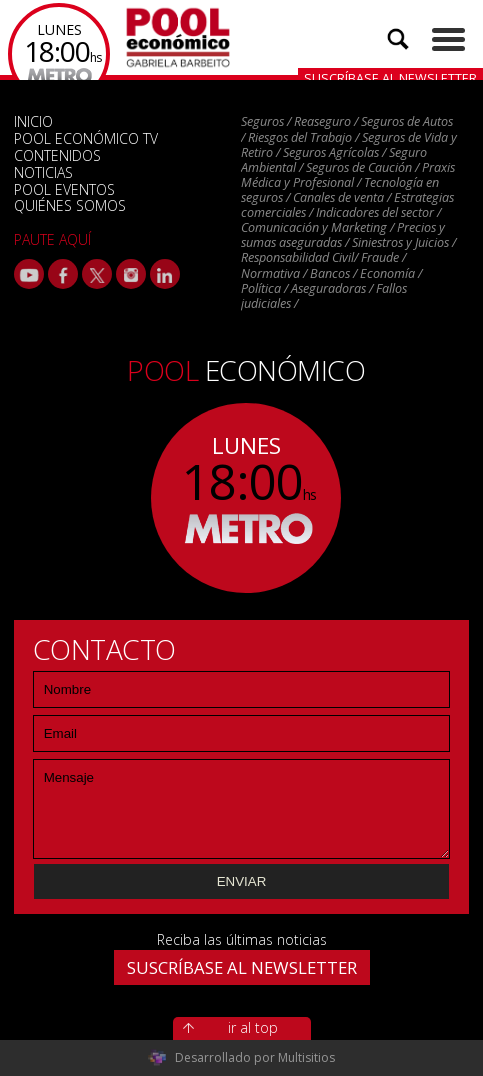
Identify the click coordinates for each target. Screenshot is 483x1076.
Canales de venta (338, 197)
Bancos (330, 273)
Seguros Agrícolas (331, 152)
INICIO (33, 121)
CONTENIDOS (57, 155)
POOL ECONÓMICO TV (86, 138)
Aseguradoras (328, 288)
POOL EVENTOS (64, 189)
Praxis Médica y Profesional (348, 175)
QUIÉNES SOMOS (70, 205)
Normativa (270, 273)
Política (261, 288)
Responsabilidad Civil (297, 257)
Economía (387, 273)
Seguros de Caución (359, 167)
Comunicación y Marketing (314, 227)
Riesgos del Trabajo (300, 137)
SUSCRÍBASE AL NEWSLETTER (242, 967)
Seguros (262, 121)
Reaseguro (322, 121)
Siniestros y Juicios (400, 242)
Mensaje (242, 809)
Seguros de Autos (407, 121)
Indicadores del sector (375, 212)
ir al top (253, 1027)
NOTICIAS (43, 172)
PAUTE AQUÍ (52, 239)
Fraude (380, 257)
